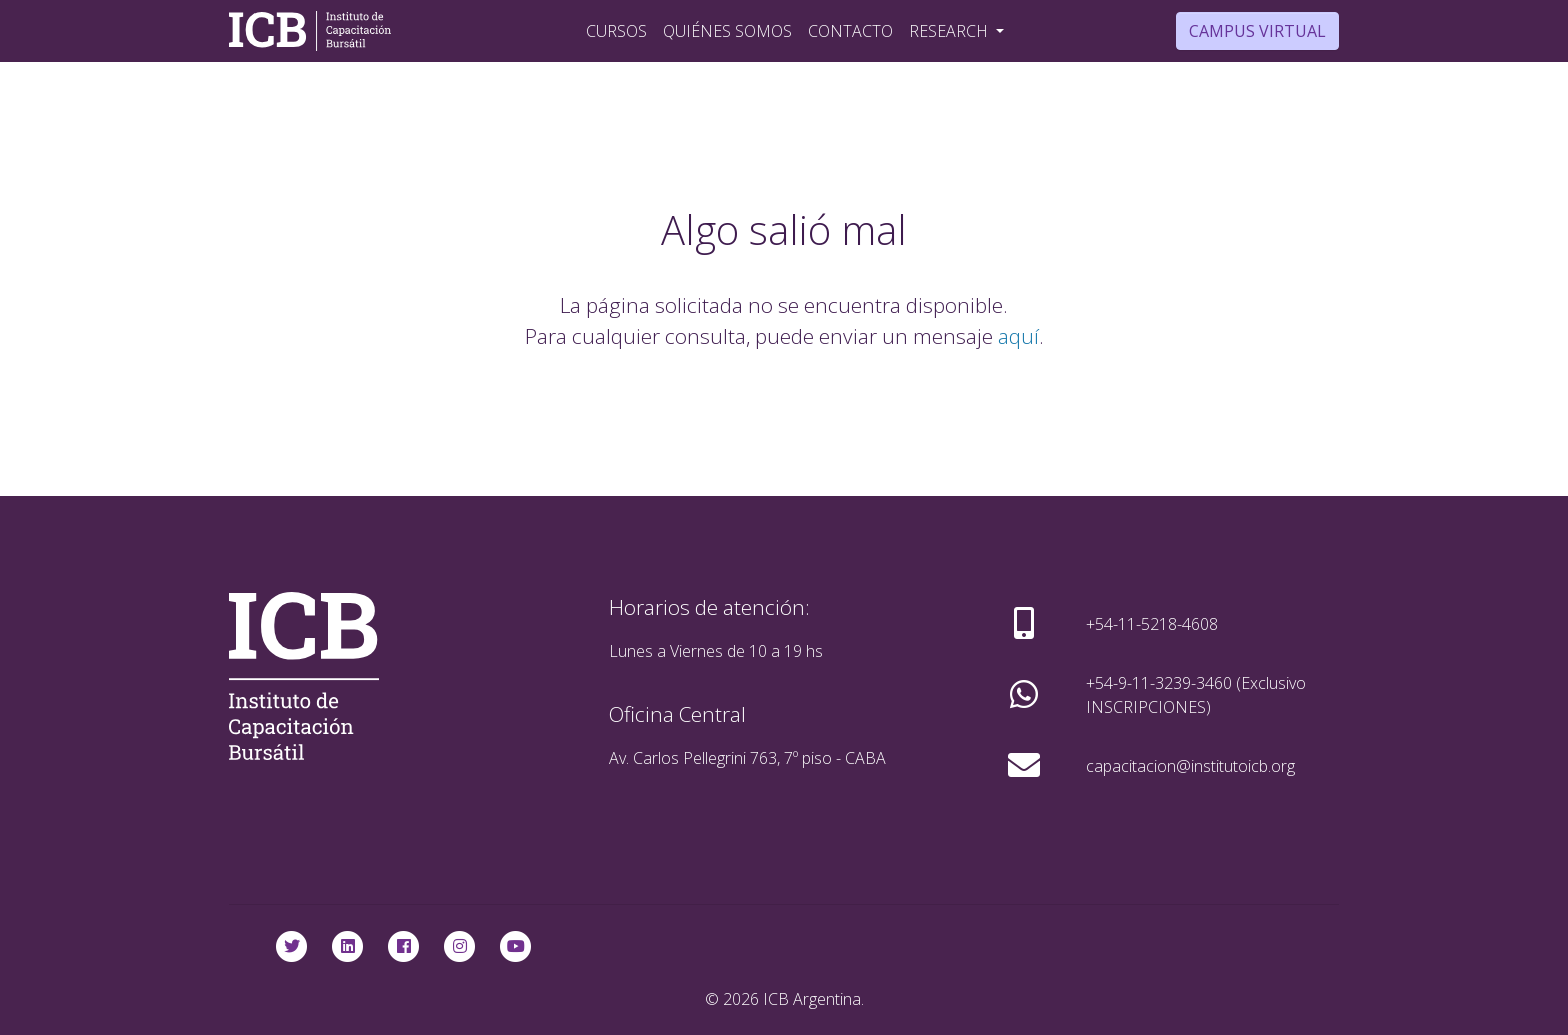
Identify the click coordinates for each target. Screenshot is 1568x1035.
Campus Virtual (1257, 31)
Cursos (616, 31)
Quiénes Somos (727, 31)
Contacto (850, 31)
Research (950, 31)
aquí (1018, 336)
